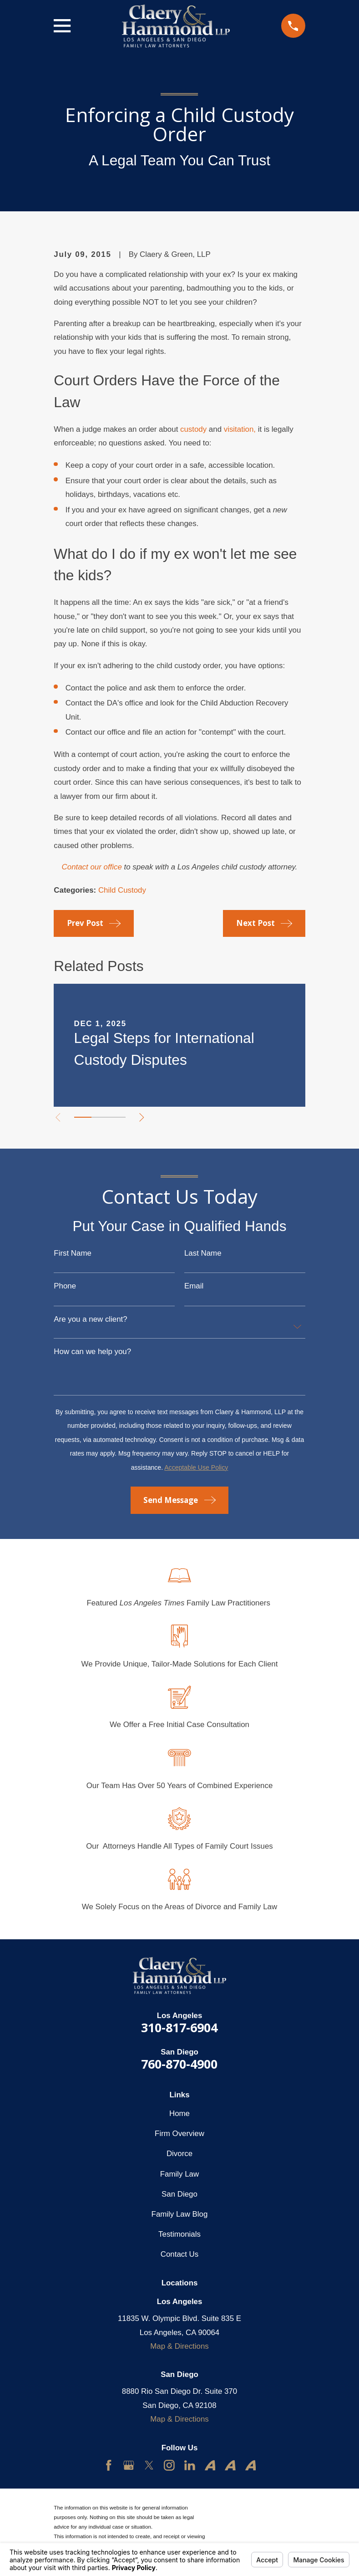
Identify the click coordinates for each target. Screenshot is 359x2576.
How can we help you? (92, 1352)
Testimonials (179, 2234)
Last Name (203, 1253)
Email (193, 1286)
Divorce (179, 2153)
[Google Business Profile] (128, 2465)
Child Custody (122, 890)
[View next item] (141, 1117)
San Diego (179, 2194)
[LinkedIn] (189, 2465)
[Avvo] (210, 2465)
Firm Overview (179, 2133)
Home (179, 2113)
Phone (65, 1286)
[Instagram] (169, 2465)
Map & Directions (179, 2346)
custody (193, 429)
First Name (72, 1253)
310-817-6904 (179, 2027)
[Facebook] (108, 2465)
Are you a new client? (90, 1320)
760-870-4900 (179, 2063)
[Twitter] (149, 2465)
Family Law (179, 2174)
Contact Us (179, 2254)
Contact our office (92, 867)
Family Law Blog (180, 2214)
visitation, (240, 429)
